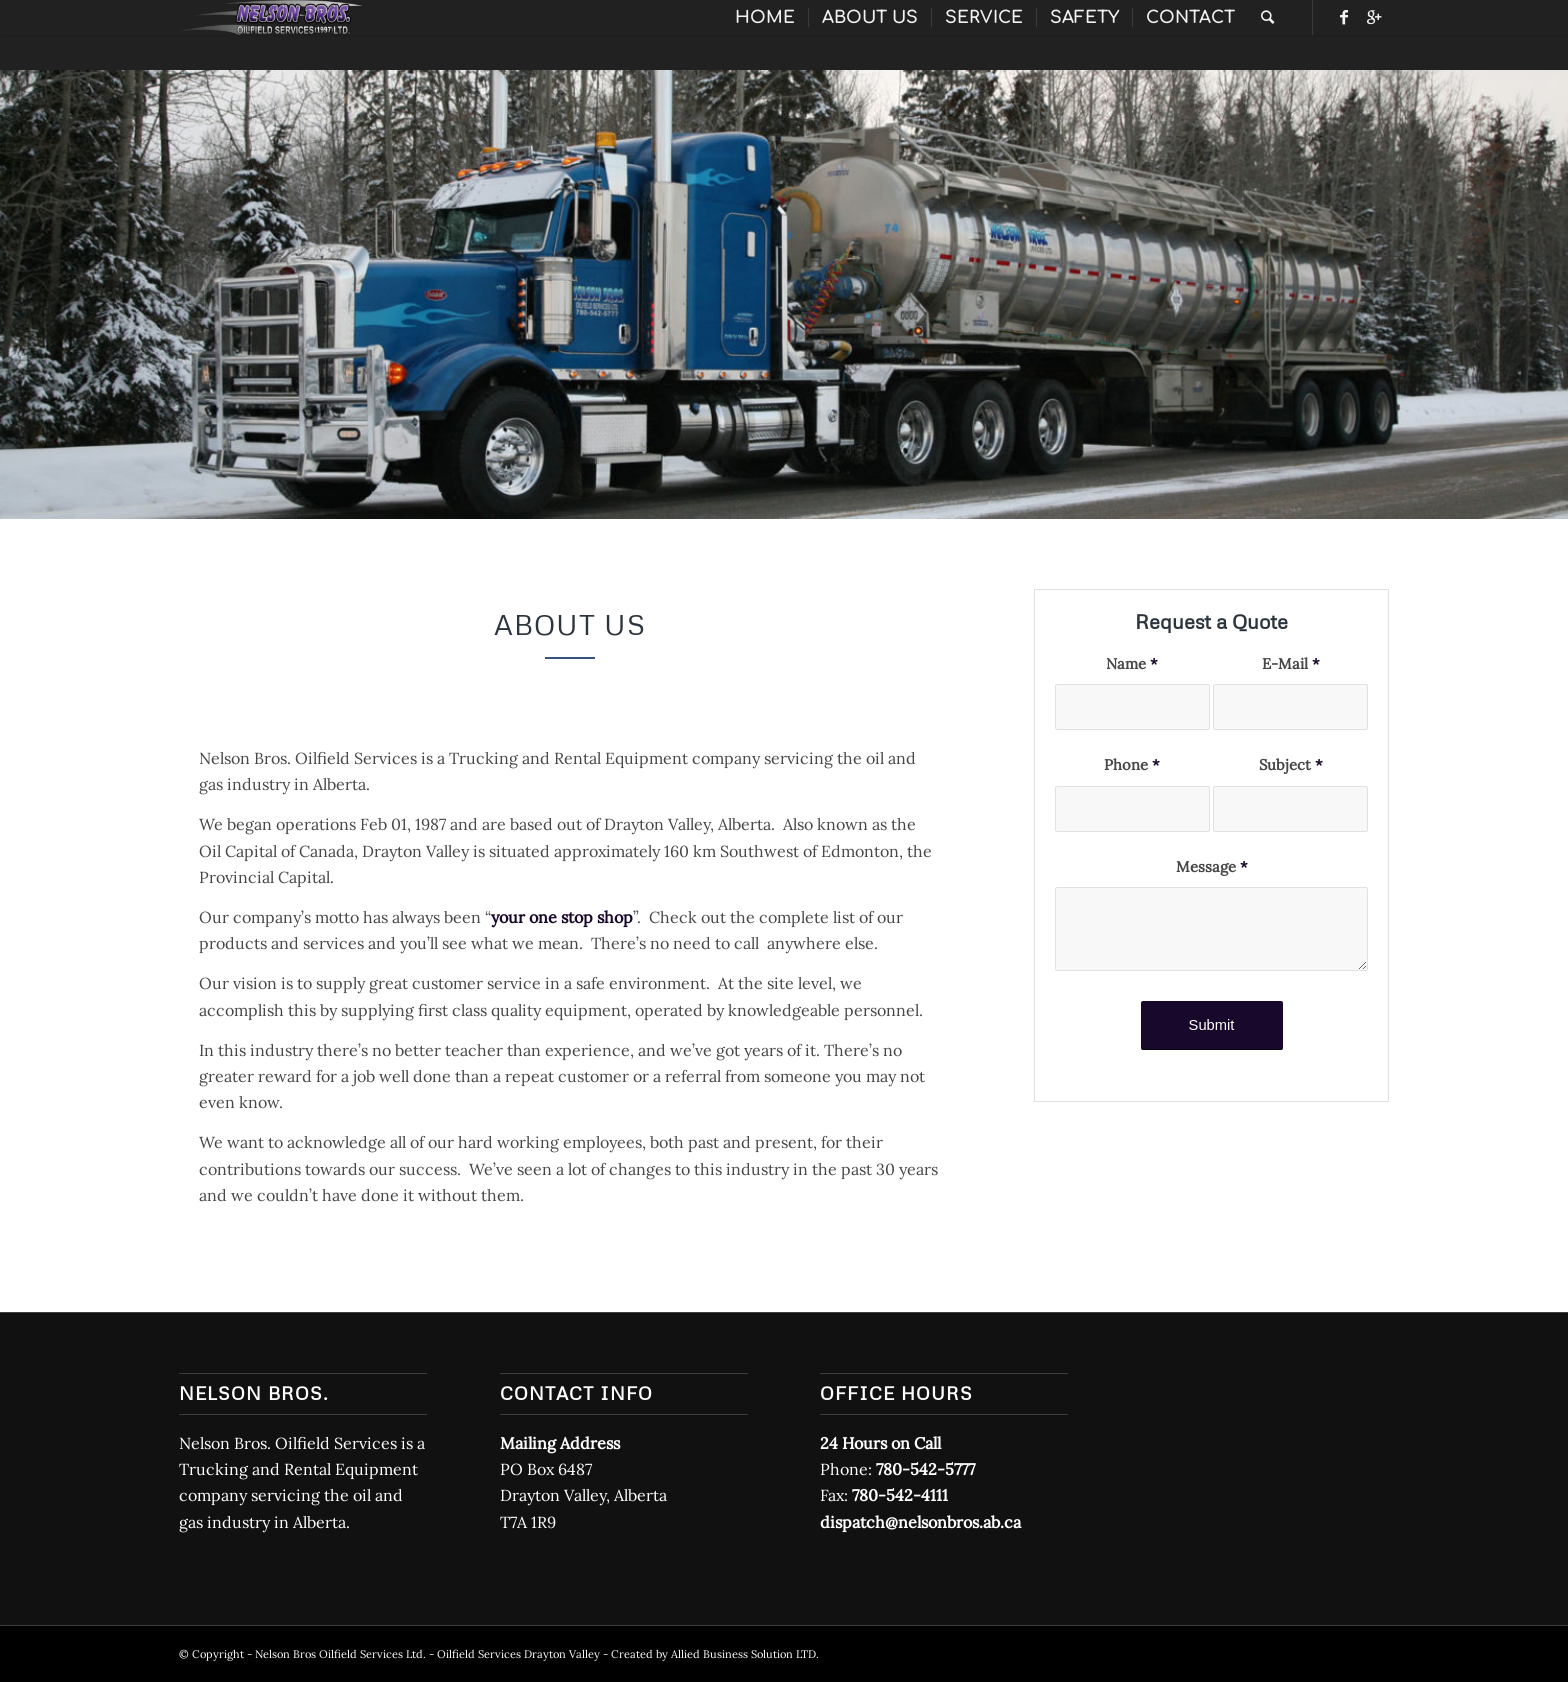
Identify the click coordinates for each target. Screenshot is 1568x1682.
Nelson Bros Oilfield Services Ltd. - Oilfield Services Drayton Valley (427, 1654)
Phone (1132, 764)
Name (1132, 663)
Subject (1291, 764)
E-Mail (1291, 663)
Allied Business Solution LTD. (745, 1654)
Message (1212, 866)
